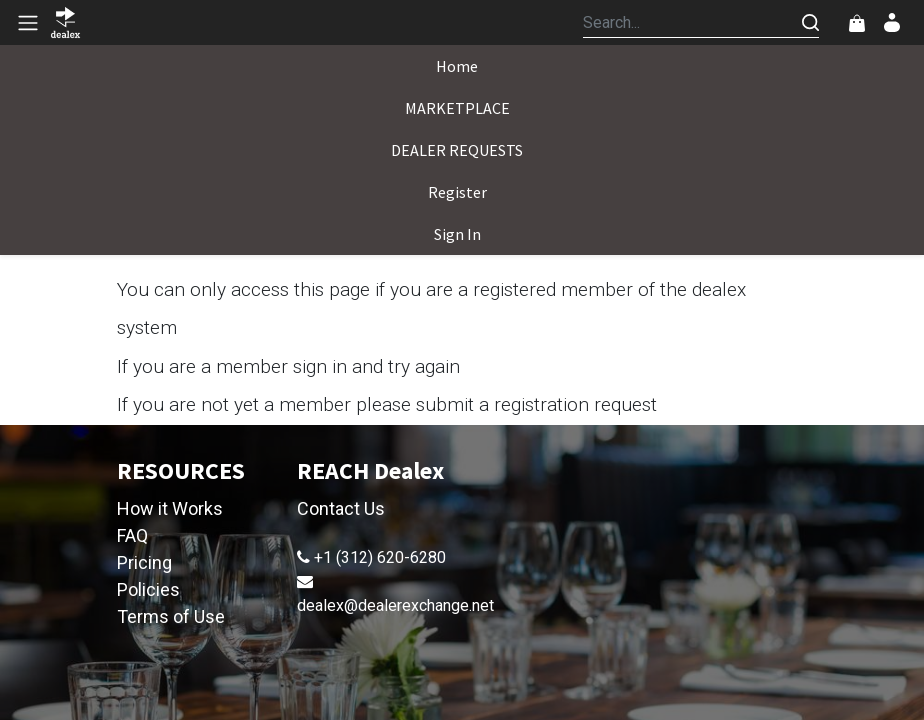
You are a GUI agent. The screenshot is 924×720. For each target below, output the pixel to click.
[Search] (810, 22)
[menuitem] (457, 66)
